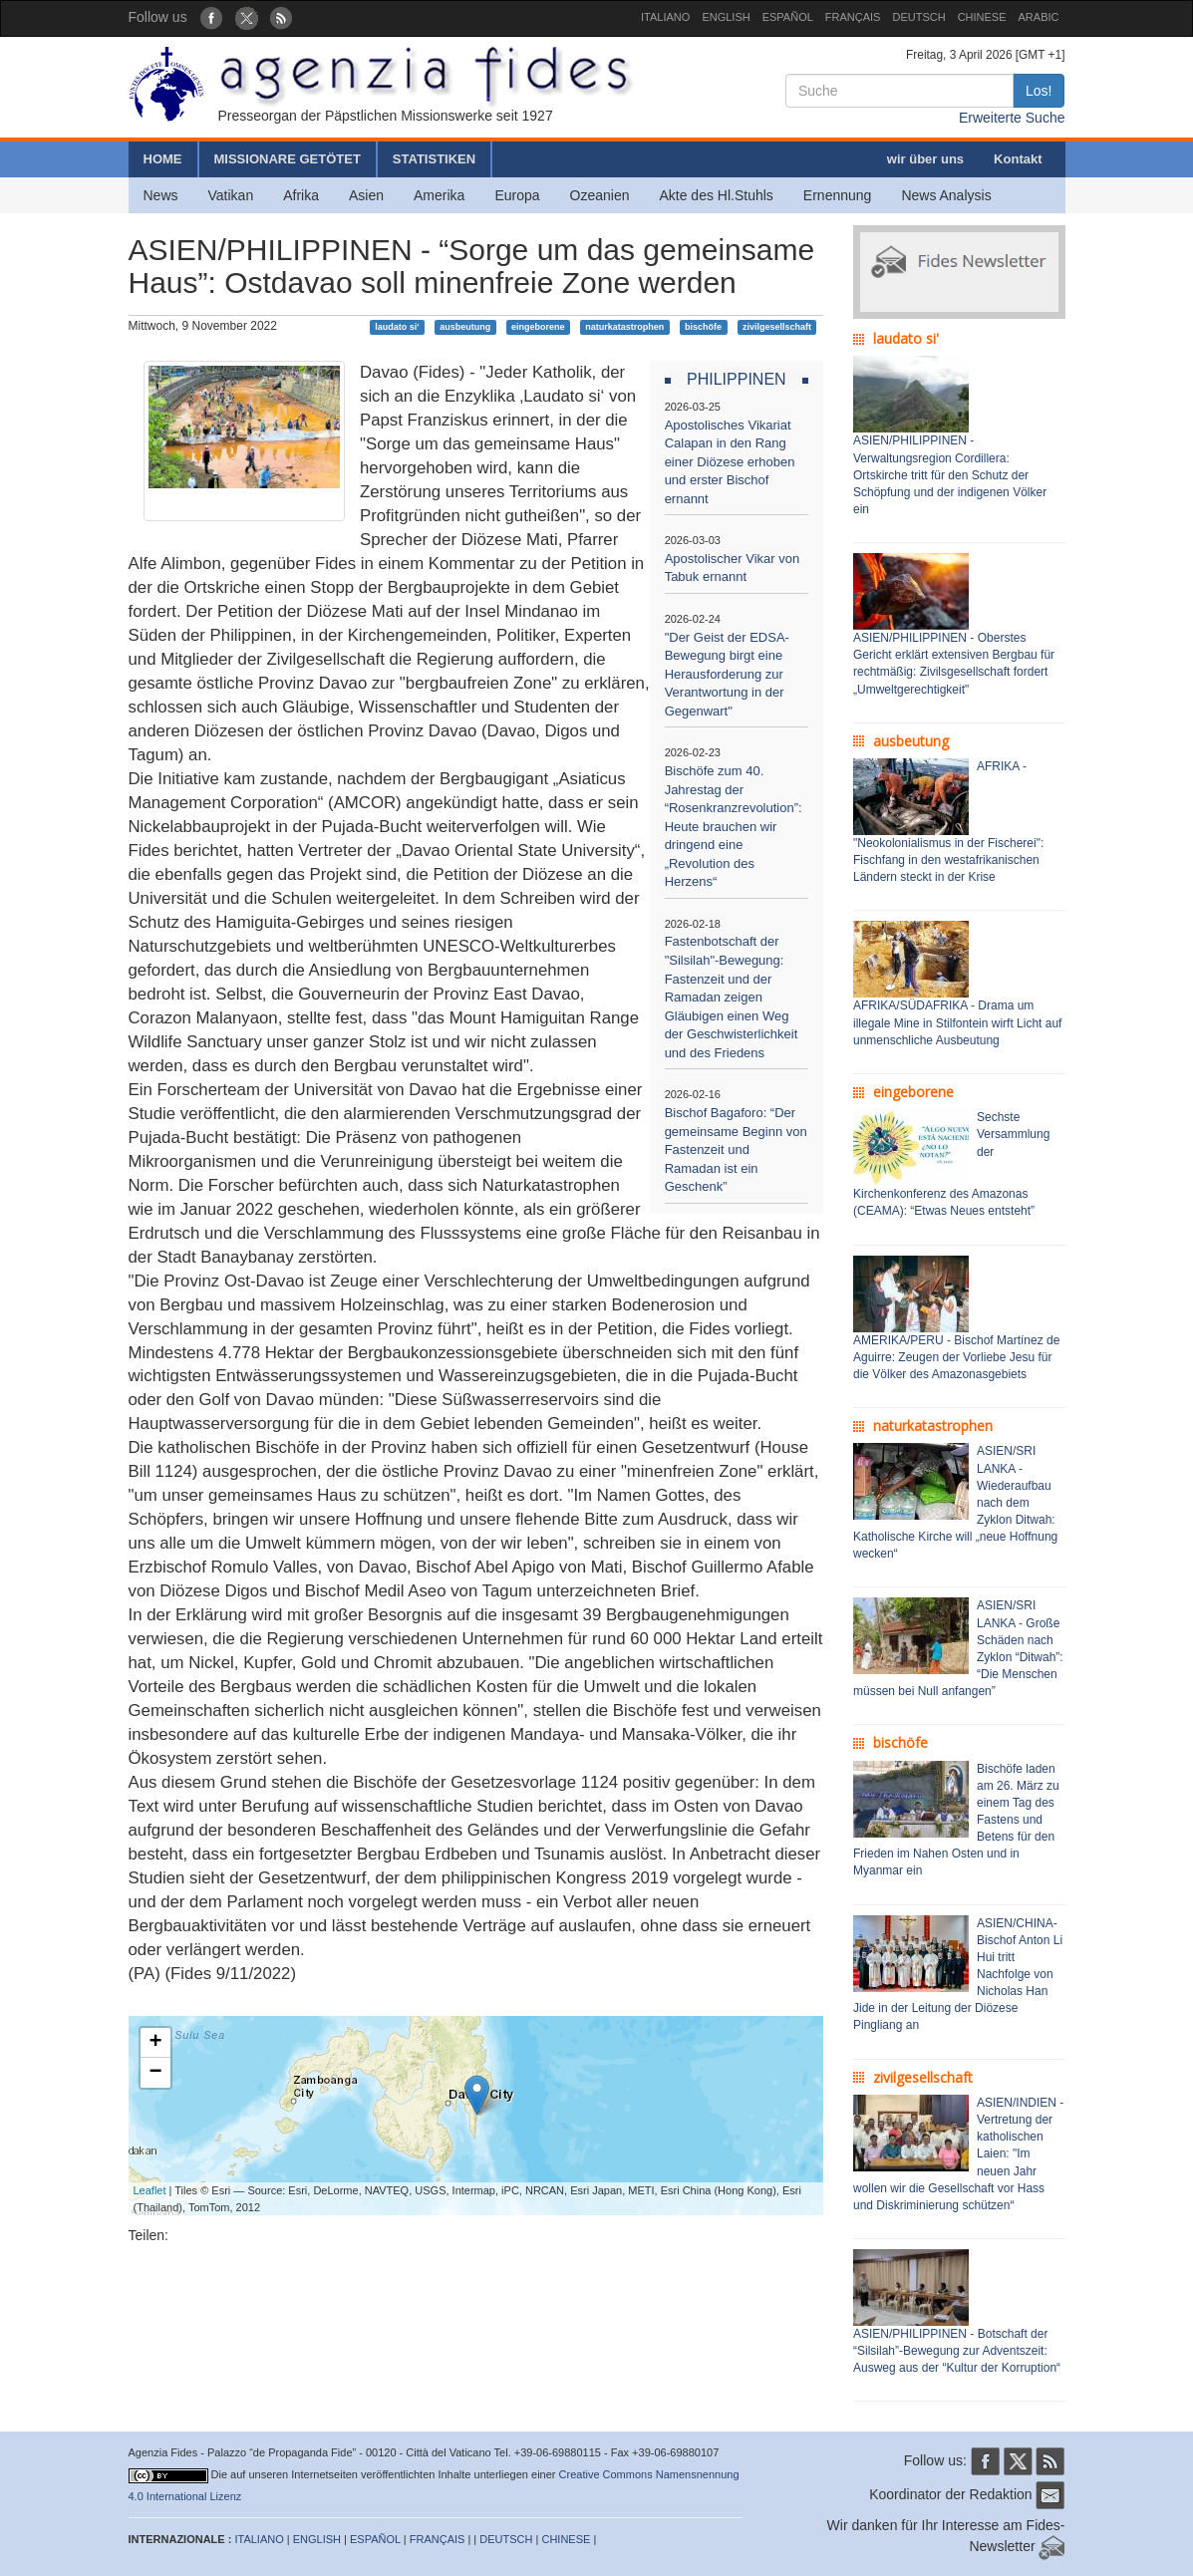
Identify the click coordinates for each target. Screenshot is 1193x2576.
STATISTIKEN (434, 158)
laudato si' (397, 327)
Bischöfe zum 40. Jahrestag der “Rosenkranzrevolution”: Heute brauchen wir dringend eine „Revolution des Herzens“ (733, 826)
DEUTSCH (918, 17)
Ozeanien (600, 195)
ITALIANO (665, 17)
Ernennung (837, 195)
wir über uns (925, 158)
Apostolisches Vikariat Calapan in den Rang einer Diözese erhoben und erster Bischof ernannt (730, 462)
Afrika (301, 195)
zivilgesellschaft (777, 327)
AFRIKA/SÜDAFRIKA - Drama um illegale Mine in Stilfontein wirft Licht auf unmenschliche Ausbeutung (957, 1022)
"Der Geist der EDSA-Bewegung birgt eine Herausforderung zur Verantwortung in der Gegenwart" (727, 674)
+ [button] (155, 2043)
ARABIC (1039, 17)
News (161, 195)
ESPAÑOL (787, 17)
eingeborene (538, 327)
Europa (516, 195)
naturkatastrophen (624, 327)
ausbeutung (465, 327)
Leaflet (150, 2190)
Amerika (439, 195)
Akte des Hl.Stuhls (715, 195)
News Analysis (946, 195)
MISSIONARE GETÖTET (287, 158)
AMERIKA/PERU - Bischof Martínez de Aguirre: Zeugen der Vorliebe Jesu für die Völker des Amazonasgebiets (956, 1357)
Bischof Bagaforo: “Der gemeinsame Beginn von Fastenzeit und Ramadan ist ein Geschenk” (736, 1149)
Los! (1038, 91)
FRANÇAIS (853, 17)
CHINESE (982, 17)
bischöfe (703, 327)
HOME (163, 158)
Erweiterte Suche (1012, 118)
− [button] (155, 2073)
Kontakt (1018, 158)
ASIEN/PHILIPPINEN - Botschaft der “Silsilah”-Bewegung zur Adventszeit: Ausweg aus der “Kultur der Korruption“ (956, 2351)
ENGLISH (725, 17)
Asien (366, 195)
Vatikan (231, 195)
